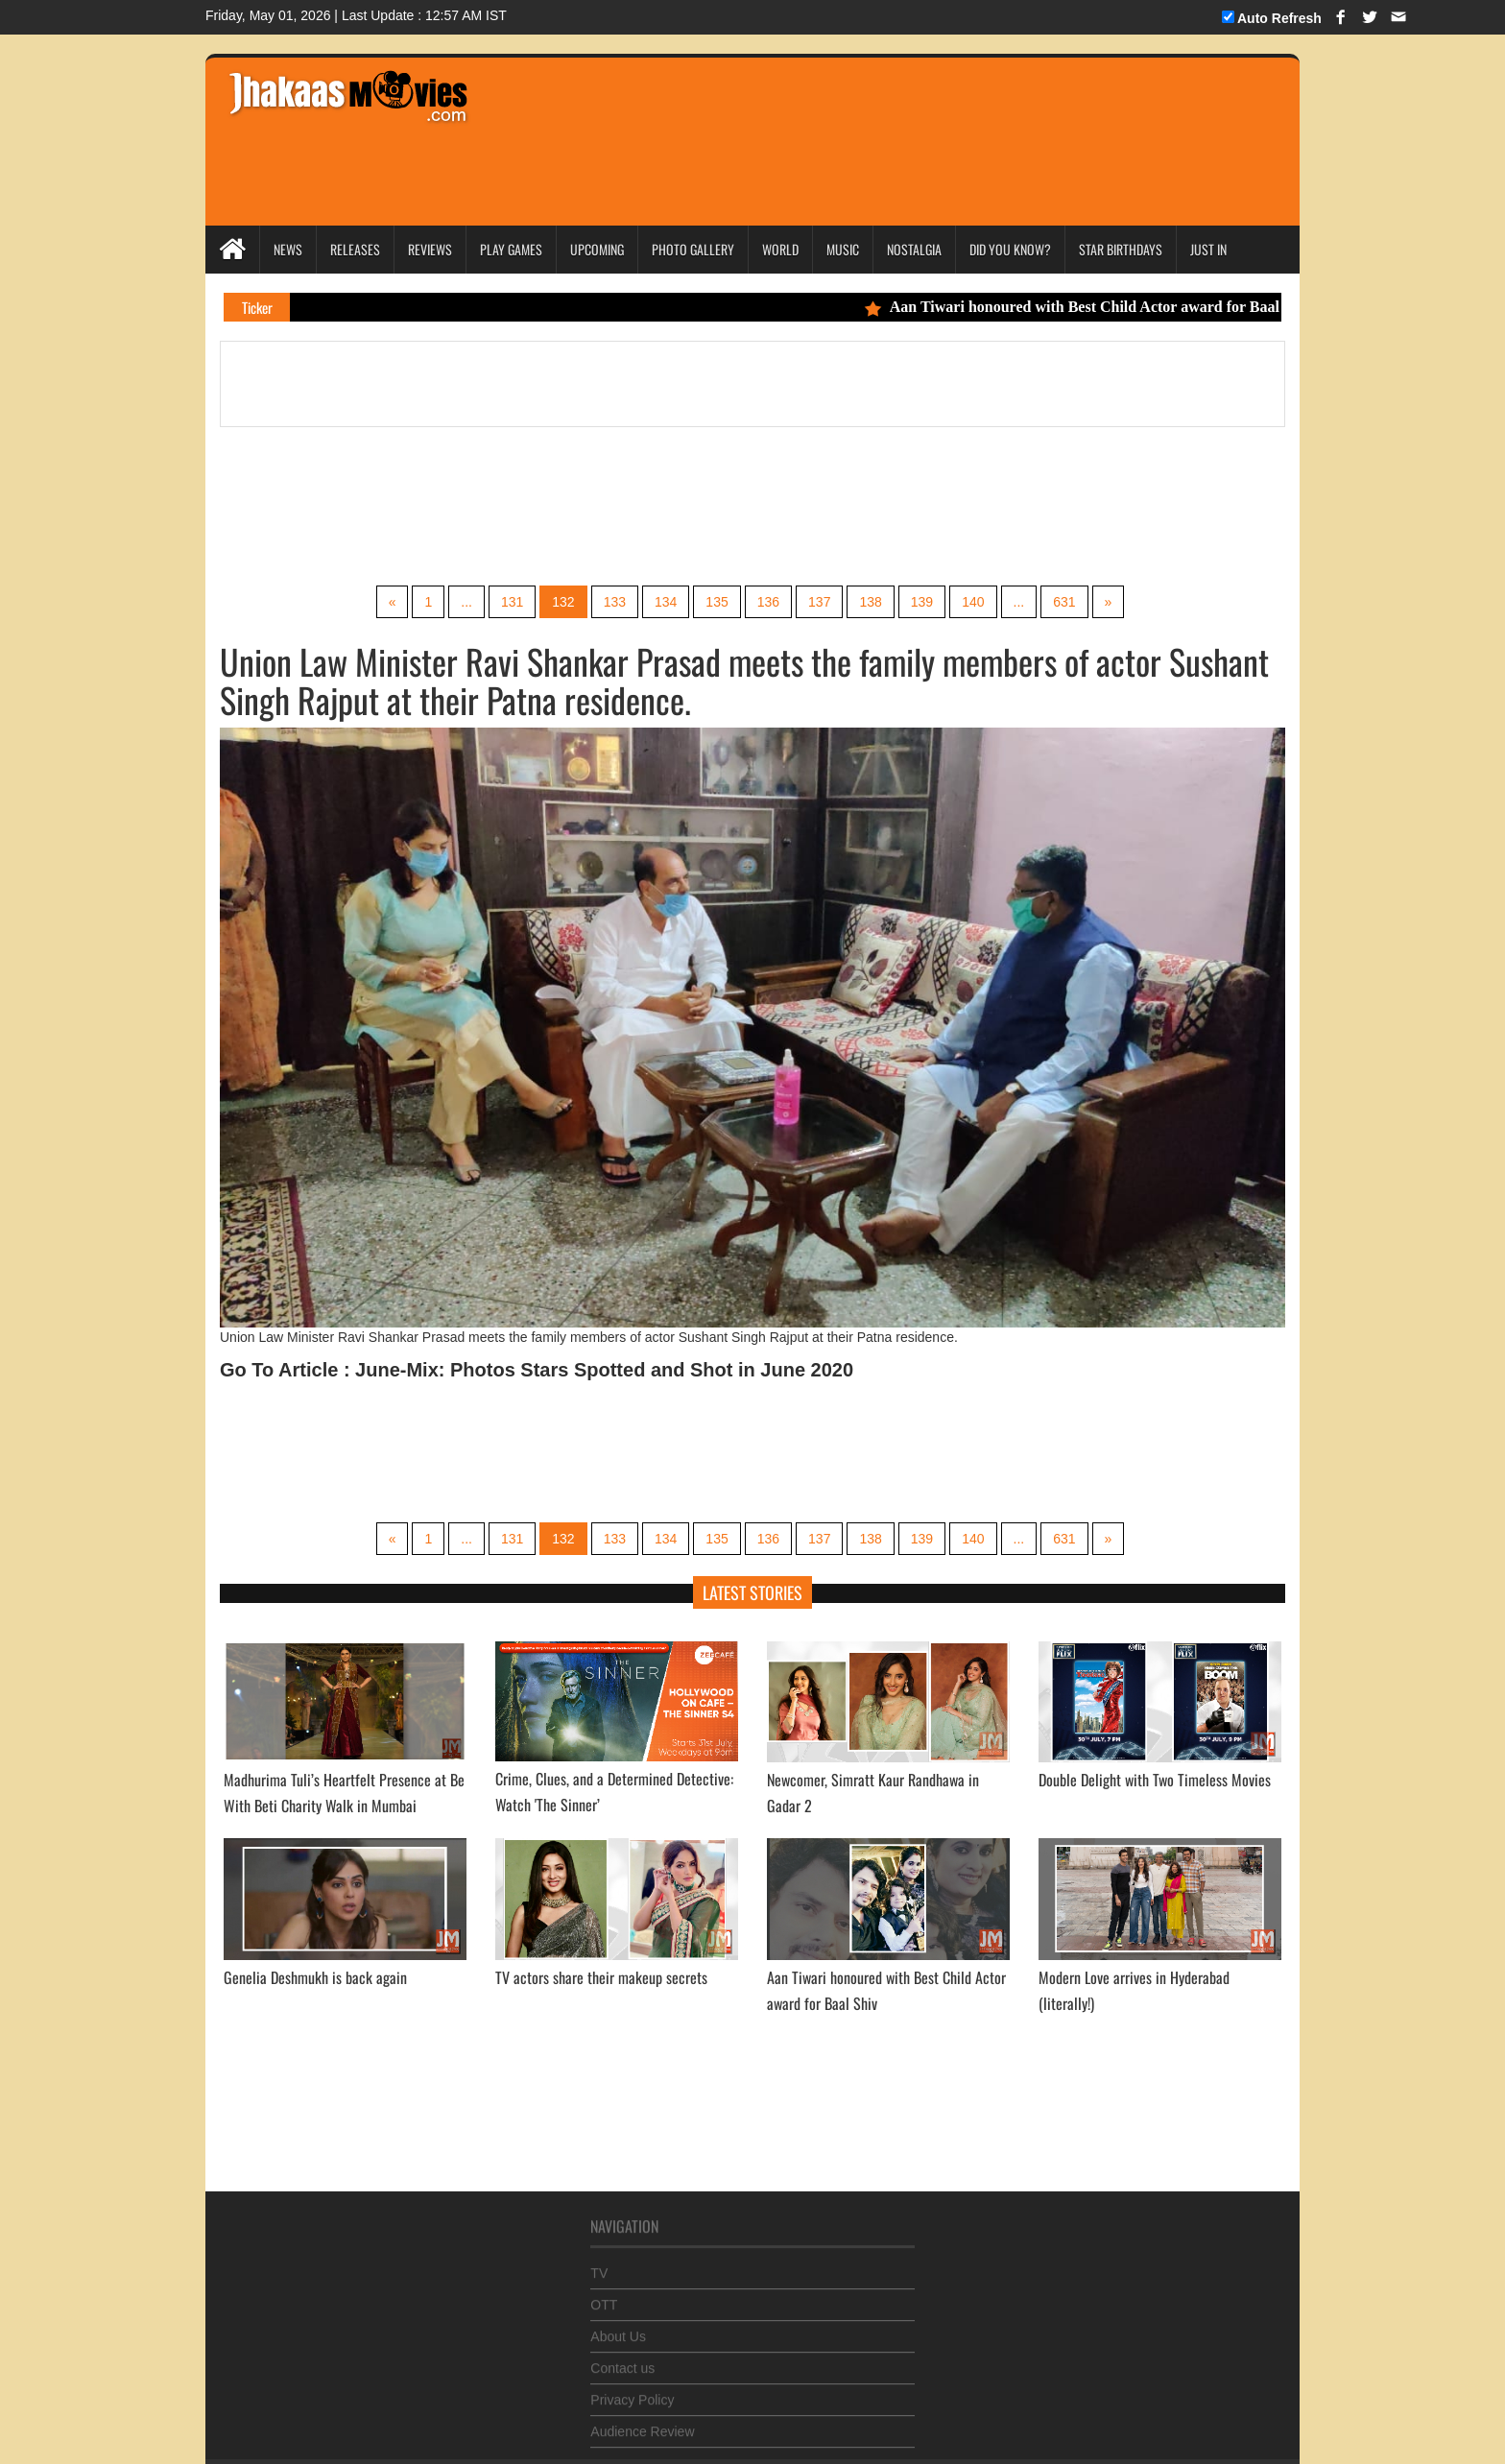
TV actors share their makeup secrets (601, 1977)
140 (973, 602)
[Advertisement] (849, 115)
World (780, 249)
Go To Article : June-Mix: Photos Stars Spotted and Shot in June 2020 (536, 1369)
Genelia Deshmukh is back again (315, 1977)
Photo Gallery (693, 249)
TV (599, 2266)
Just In (1208, 249)
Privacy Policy (632, 2393)
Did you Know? (1010, 249)
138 (870, 602)
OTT (603, 2298)
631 (1064, 602)
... (466, 602)
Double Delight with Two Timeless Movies (1155, 1779)
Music (842, 249)
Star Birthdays (1120, 249)
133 (615, 602)
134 (666, 602)
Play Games (511, 249)
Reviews (430, 249)
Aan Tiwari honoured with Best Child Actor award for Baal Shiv (1096, 307)
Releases (355, 249)
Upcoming (597, 249)
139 (922, 602)
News (288, 249)
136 (768, 602)
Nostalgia (914, 249)
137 (819, 602)
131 (512, 602)
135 (716, 602)
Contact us (622, 2361)
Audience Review (642, 2424)
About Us (618, 2329)
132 (563, 602)
